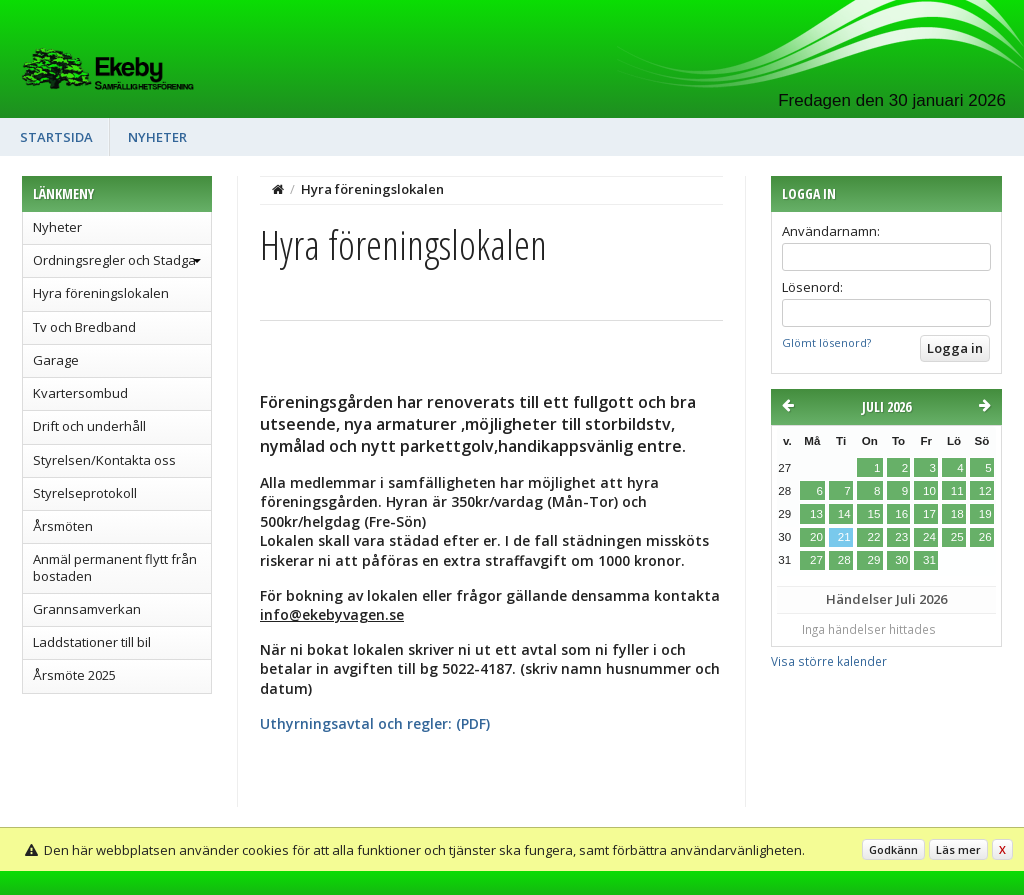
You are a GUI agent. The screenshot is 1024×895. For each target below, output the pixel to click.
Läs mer (958, 849)
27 (816, 560)
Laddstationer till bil (92, 642)
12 (985, 491)
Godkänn (893, 849)
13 (816, 514)
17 (929, 514)
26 (985, 537)
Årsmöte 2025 (74, 675)
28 (844, 560)
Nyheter (157, 137)
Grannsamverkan (87, 609)
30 (901, 560)
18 (957, 514)
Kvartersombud (80, 393)
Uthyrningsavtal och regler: (356, 723)
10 (929, 491)
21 (844, 537)
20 (816, 537)
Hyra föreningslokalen (101, 293)
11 (957, 491)
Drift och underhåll (89, 426)
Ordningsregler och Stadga (114, 260)
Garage (56, 360)
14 (844, 514)
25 (957, 537)
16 (901, 514)
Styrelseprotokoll (85, 493)
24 (929, 537)
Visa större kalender (829, 661)
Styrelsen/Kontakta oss (104, 460)
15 (873, 514)
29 (873, 560)
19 (985, 514)
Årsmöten (63, 526)
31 (929, 560)
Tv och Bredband (84, 327)
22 (873, 537)
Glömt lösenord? (826, 342)
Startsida (56, 137)
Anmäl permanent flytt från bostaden (115, 567)
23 (901, 537)
